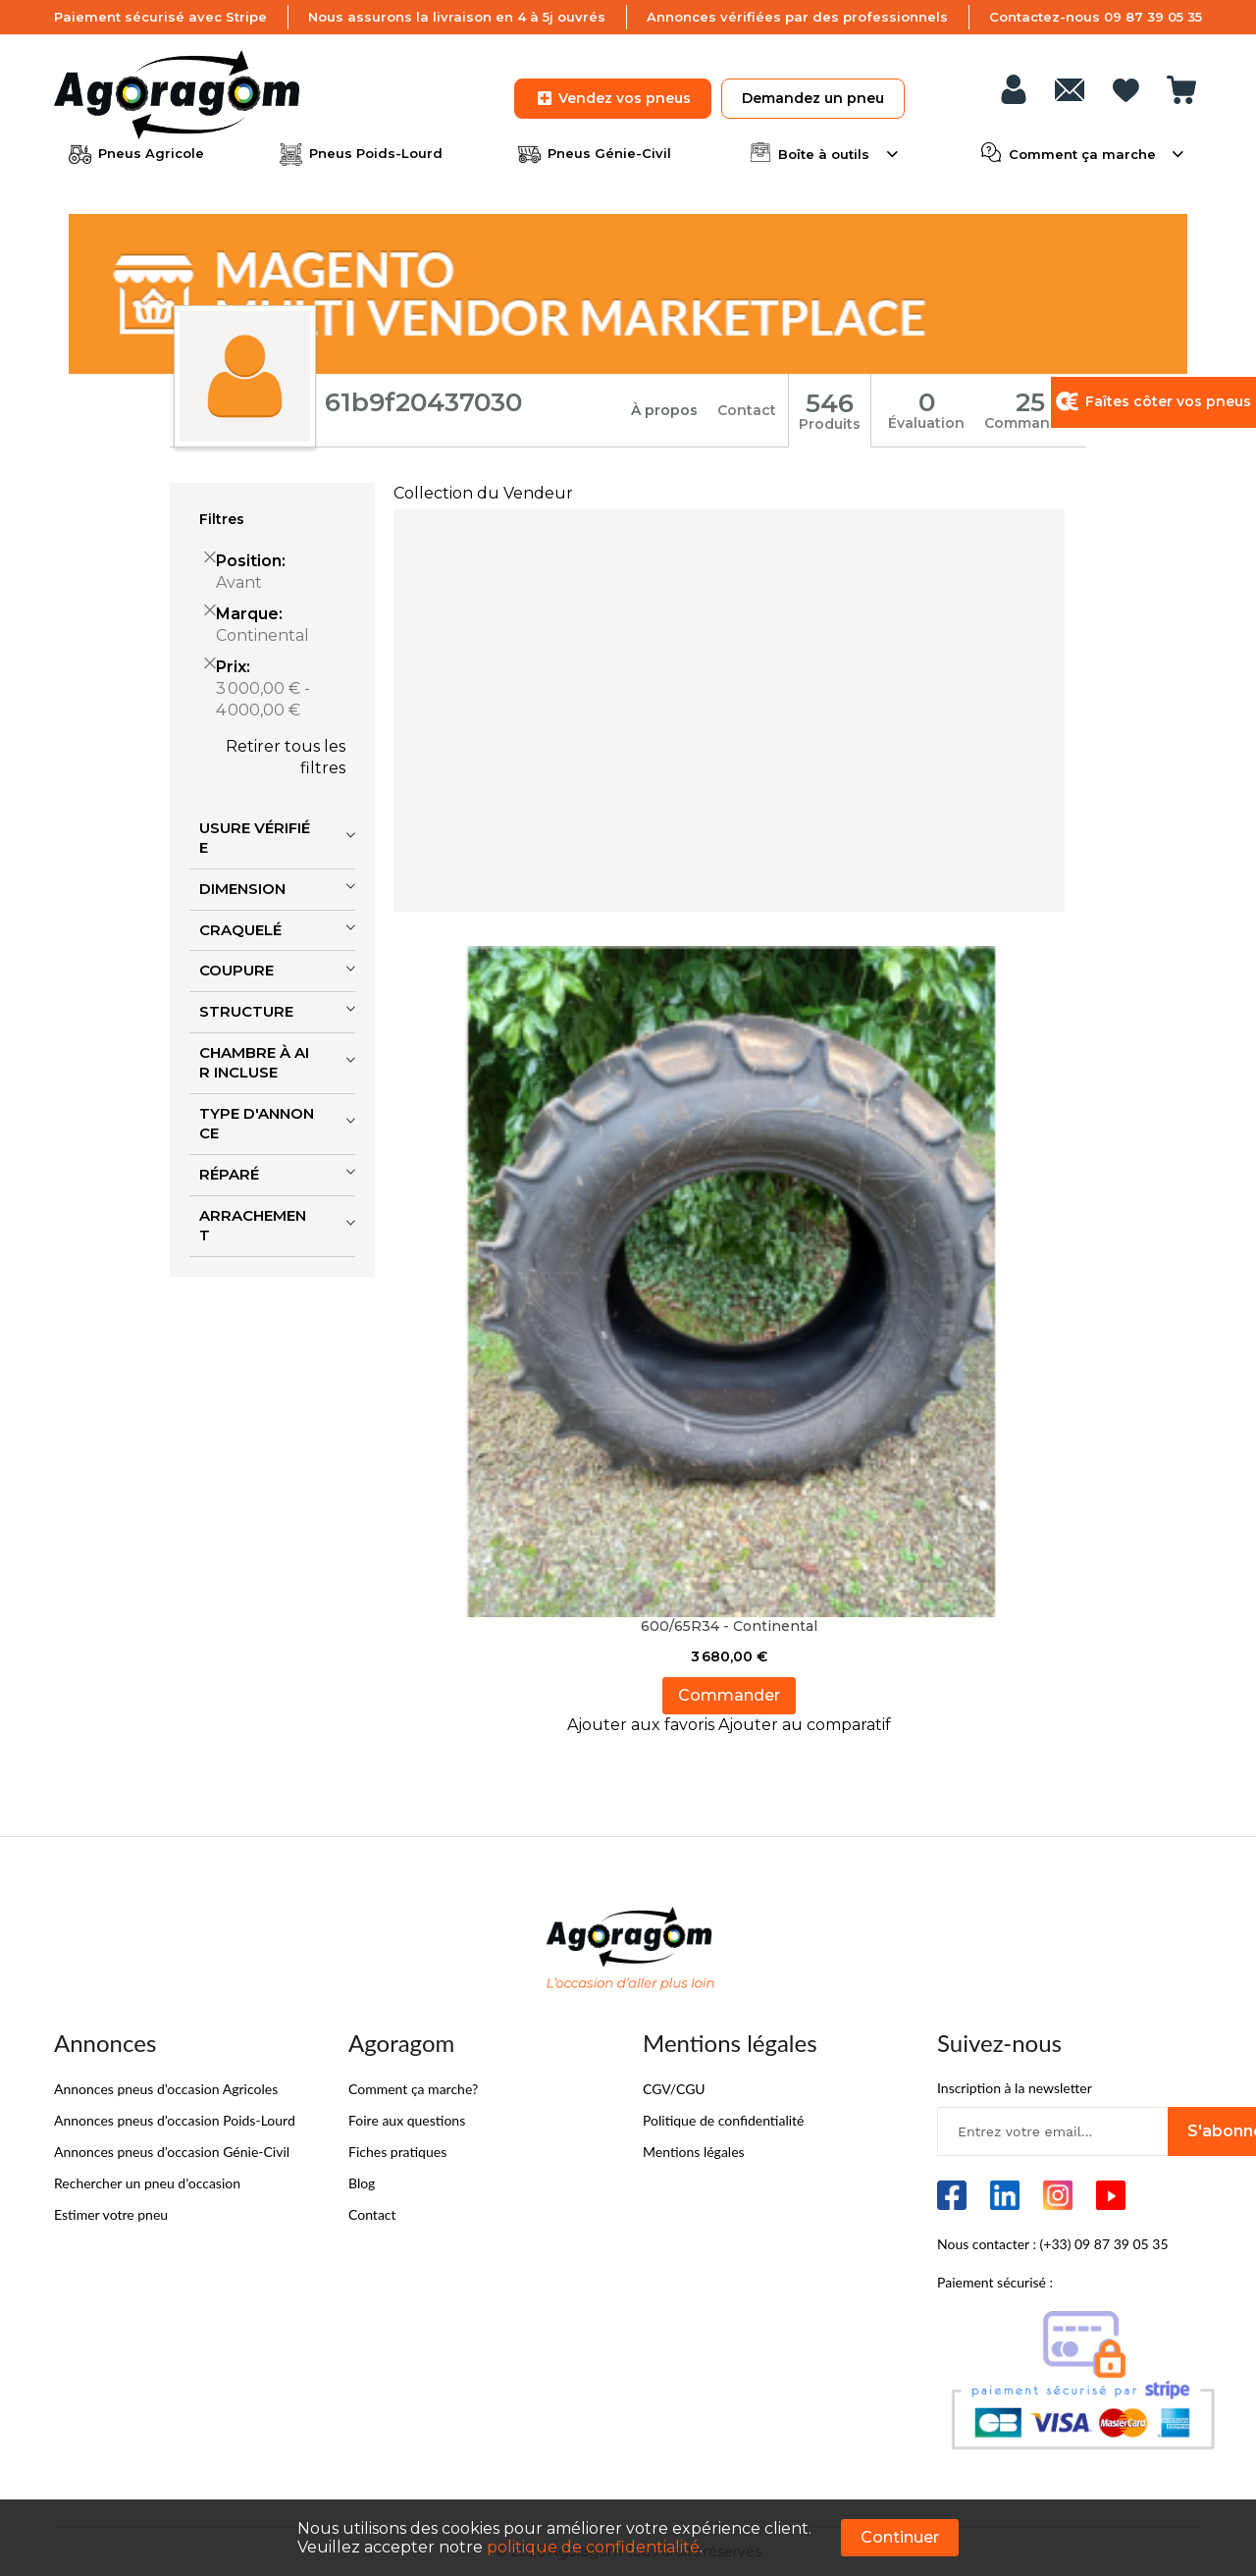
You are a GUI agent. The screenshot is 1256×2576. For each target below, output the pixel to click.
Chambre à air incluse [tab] (254, 1062)
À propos (664, 410)
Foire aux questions (406, 2120)
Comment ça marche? (413, 2088)
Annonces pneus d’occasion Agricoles (166, 2088)
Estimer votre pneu (111, 2214)
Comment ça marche (1082, 152)
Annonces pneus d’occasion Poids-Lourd (174, 2120)
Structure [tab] (246, 1011)
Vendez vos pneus (613, 98)
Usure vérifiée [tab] (254, 838)
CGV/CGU (674, 2088)
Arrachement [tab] (252, 1225)
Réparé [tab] (229, 1174)
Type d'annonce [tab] (256, 1123)
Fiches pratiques (397, 2151)
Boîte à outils (824, 152)
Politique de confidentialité (723, 2120)
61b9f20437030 (423, 402)
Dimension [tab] (242, 888)
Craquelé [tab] (240, 929)
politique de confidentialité (593, 2547)
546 (830, 403)
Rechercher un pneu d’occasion (147, 2183)
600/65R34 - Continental (729, 1626)
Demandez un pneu (813, 98)
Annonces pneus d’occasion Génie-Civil (171, 2151)
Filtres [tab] (221, 519)
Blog (361, 2183)
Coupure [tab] (236, 970)
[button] (642, 1724)
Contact (746, 410)
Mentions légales (694, 2151)
